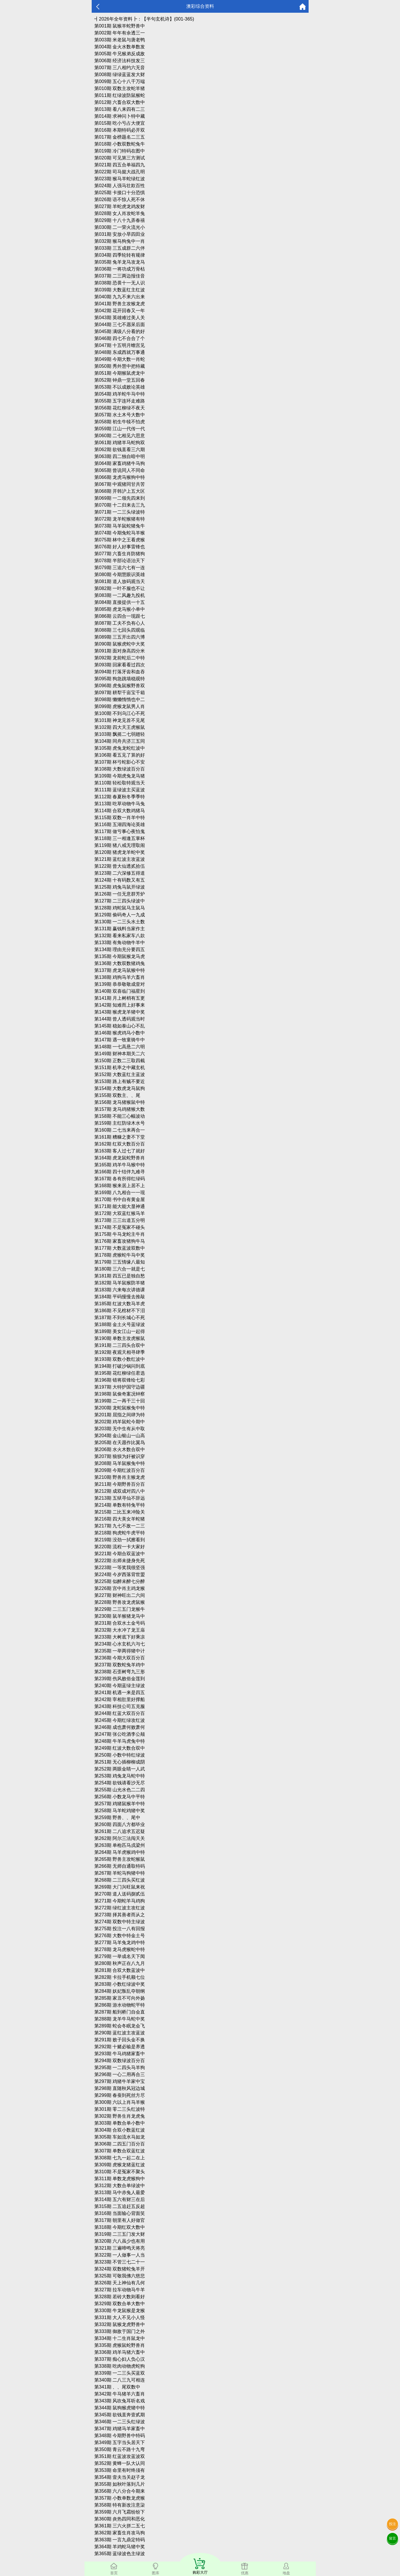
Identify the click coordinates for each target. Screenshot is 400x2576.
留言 (392, 2538)
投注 (392, 2524)
